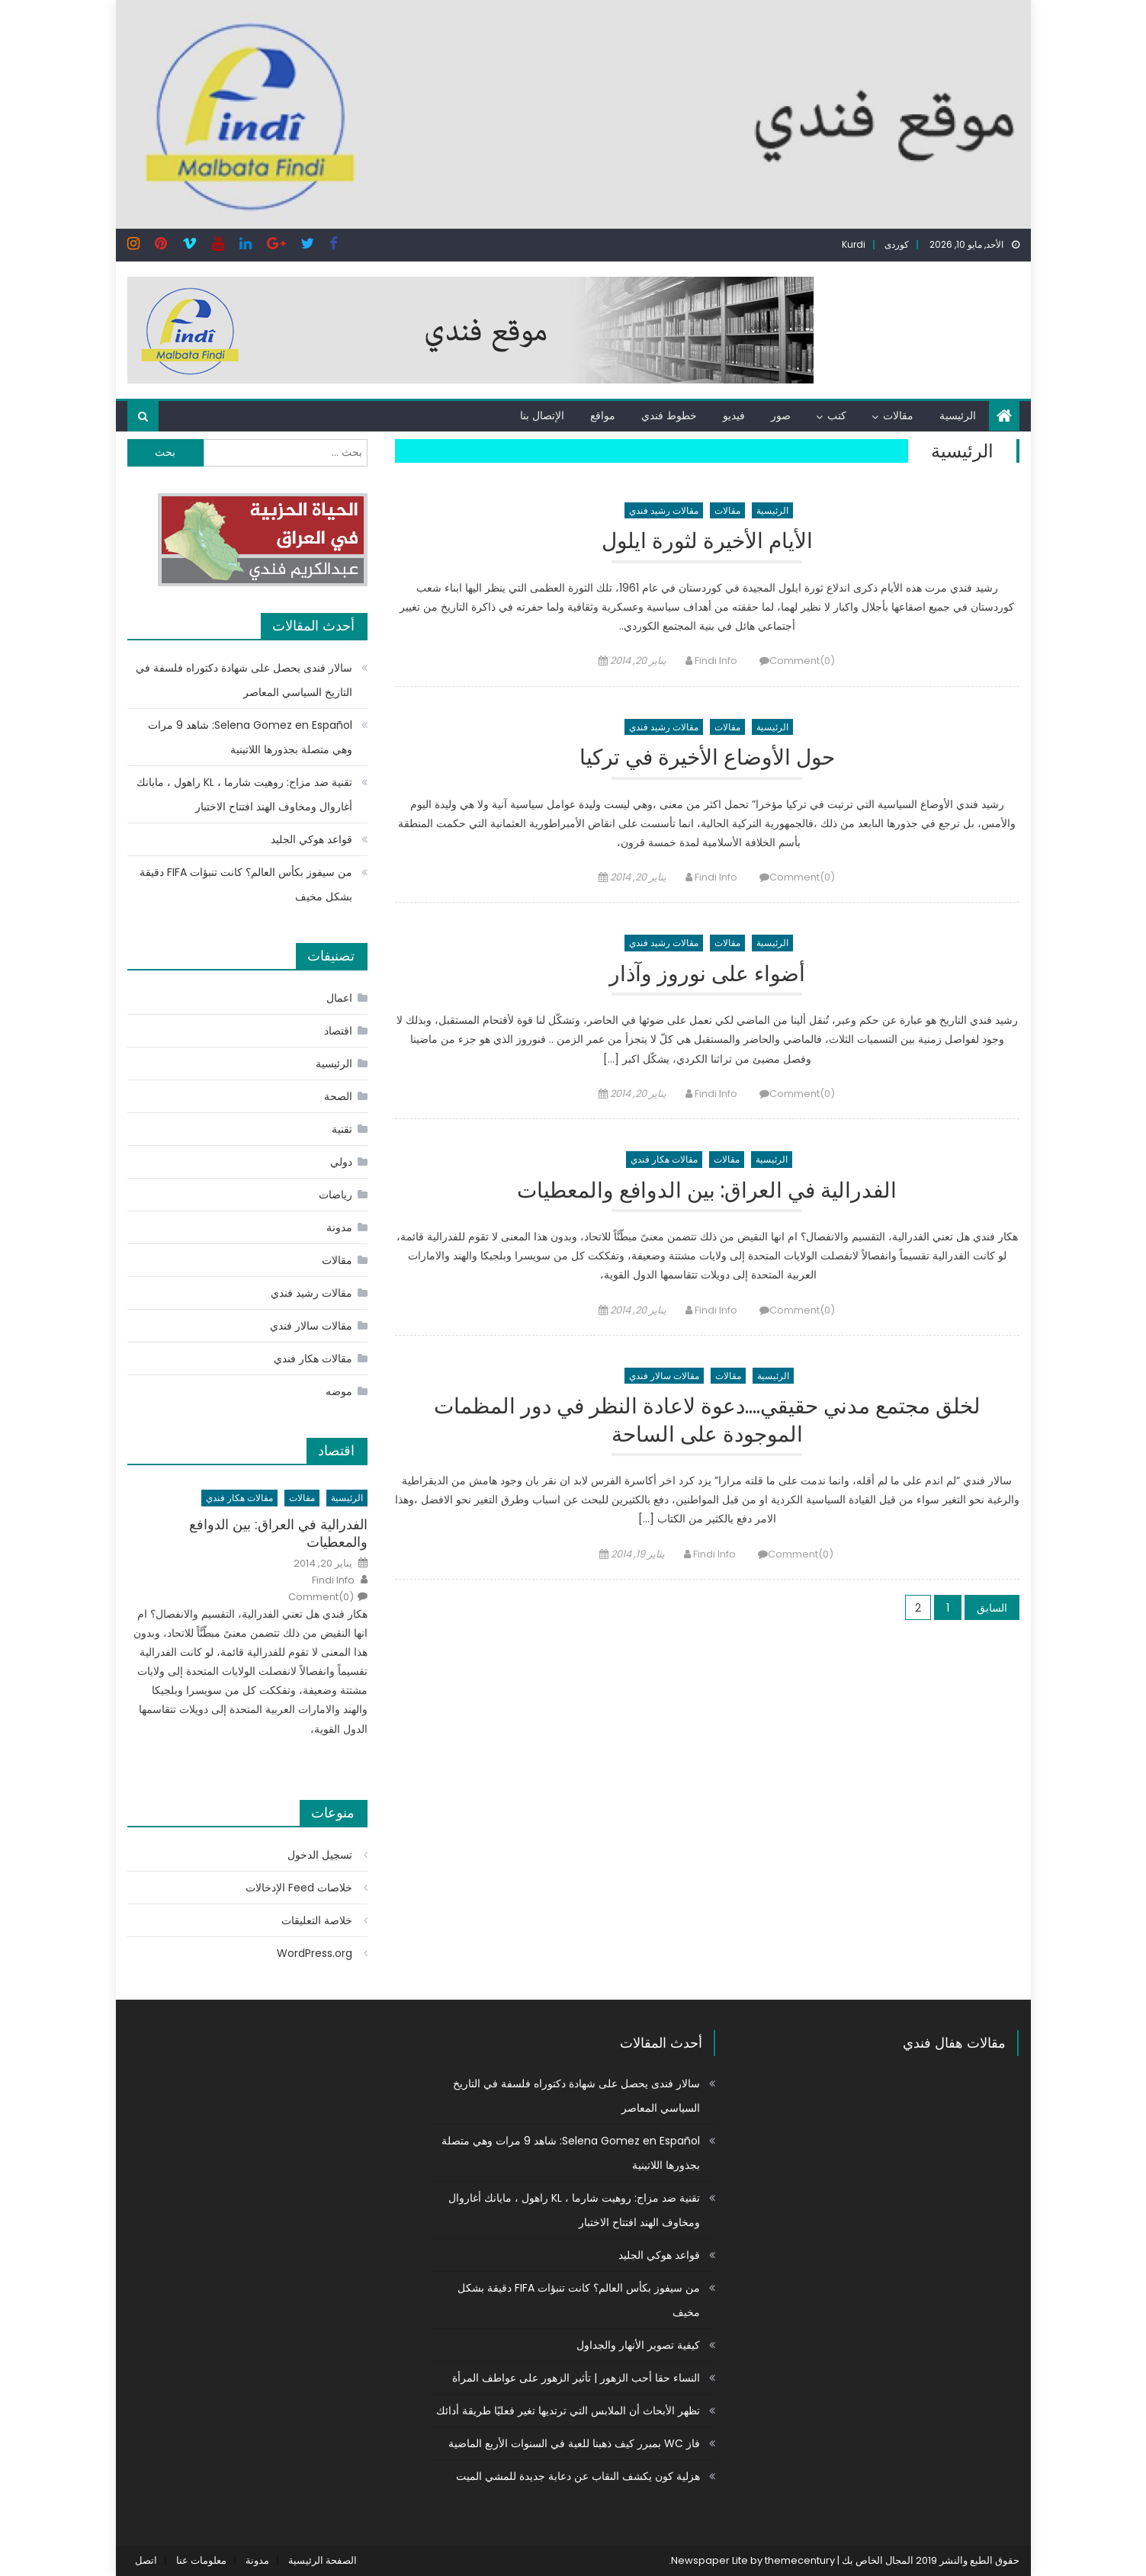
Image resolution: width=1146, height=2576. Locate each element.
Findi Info (716, 660)
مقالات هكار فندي (664, 1159)
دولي (341, 1161)
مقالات (898, 415)
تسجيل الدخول (319, 1854)
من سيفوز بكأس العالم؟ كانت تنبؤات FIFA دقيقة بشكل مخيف (246, 884)
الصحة (338, 1096)
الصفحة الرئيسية (322, 2560)
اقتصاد (338, 1030)
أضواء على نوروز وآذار (707, 975)
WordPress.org (314, 1953)
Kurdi (853, 244)
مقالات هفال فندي (954, 2042)
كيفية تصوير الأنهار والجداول (638, 2345)
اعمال (339, 998)
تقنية (342, 1129)
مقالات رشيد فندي (663, 510)
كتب (836, 415)
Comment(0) (802, 660)
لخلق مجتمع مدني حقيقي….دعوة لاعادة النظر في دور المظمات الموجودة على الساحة (707, 1420)
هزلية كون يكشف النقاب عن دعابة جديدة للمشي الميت (578, 2476)
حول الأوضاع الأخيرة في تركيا (707, 758)
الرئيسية (957, 415)
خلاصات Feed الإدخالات (299, 1887)
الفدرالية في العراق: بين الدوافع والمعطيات (707, 1191)
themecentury (800, 2560)
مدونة (339, 1227)
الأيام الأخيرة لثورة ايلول (707, 542)
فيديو (734, 415)
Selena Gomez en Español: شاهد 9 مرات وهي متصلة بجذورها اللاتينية (250, 737)
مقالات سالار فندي (664, 1375)
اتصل (146, 2560)
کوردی (896, 244)
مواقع (602, 415)
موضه (339, 1391)
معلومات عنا (201, 2560)
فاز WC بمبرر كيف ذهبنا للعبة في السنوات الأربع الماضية (574, 2443)
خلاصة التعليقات (316, 1920)
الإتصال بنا (542, 415)
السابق (992, 1607)
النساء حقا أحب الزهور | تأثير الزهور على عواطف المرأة (576, 2377)
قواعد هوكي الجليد (311, 839)
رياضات (335, 1194)
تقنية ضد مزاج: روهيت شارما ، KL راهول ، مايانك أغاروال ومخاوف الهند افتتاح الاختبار (244, 794)
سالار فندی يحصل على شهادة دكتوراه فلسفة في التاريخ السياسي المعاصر (244, 680)
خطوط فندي (669, 415)
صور (781, 415)
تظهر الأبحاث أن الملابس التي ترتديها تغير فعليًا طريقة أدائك (568, 2410)
